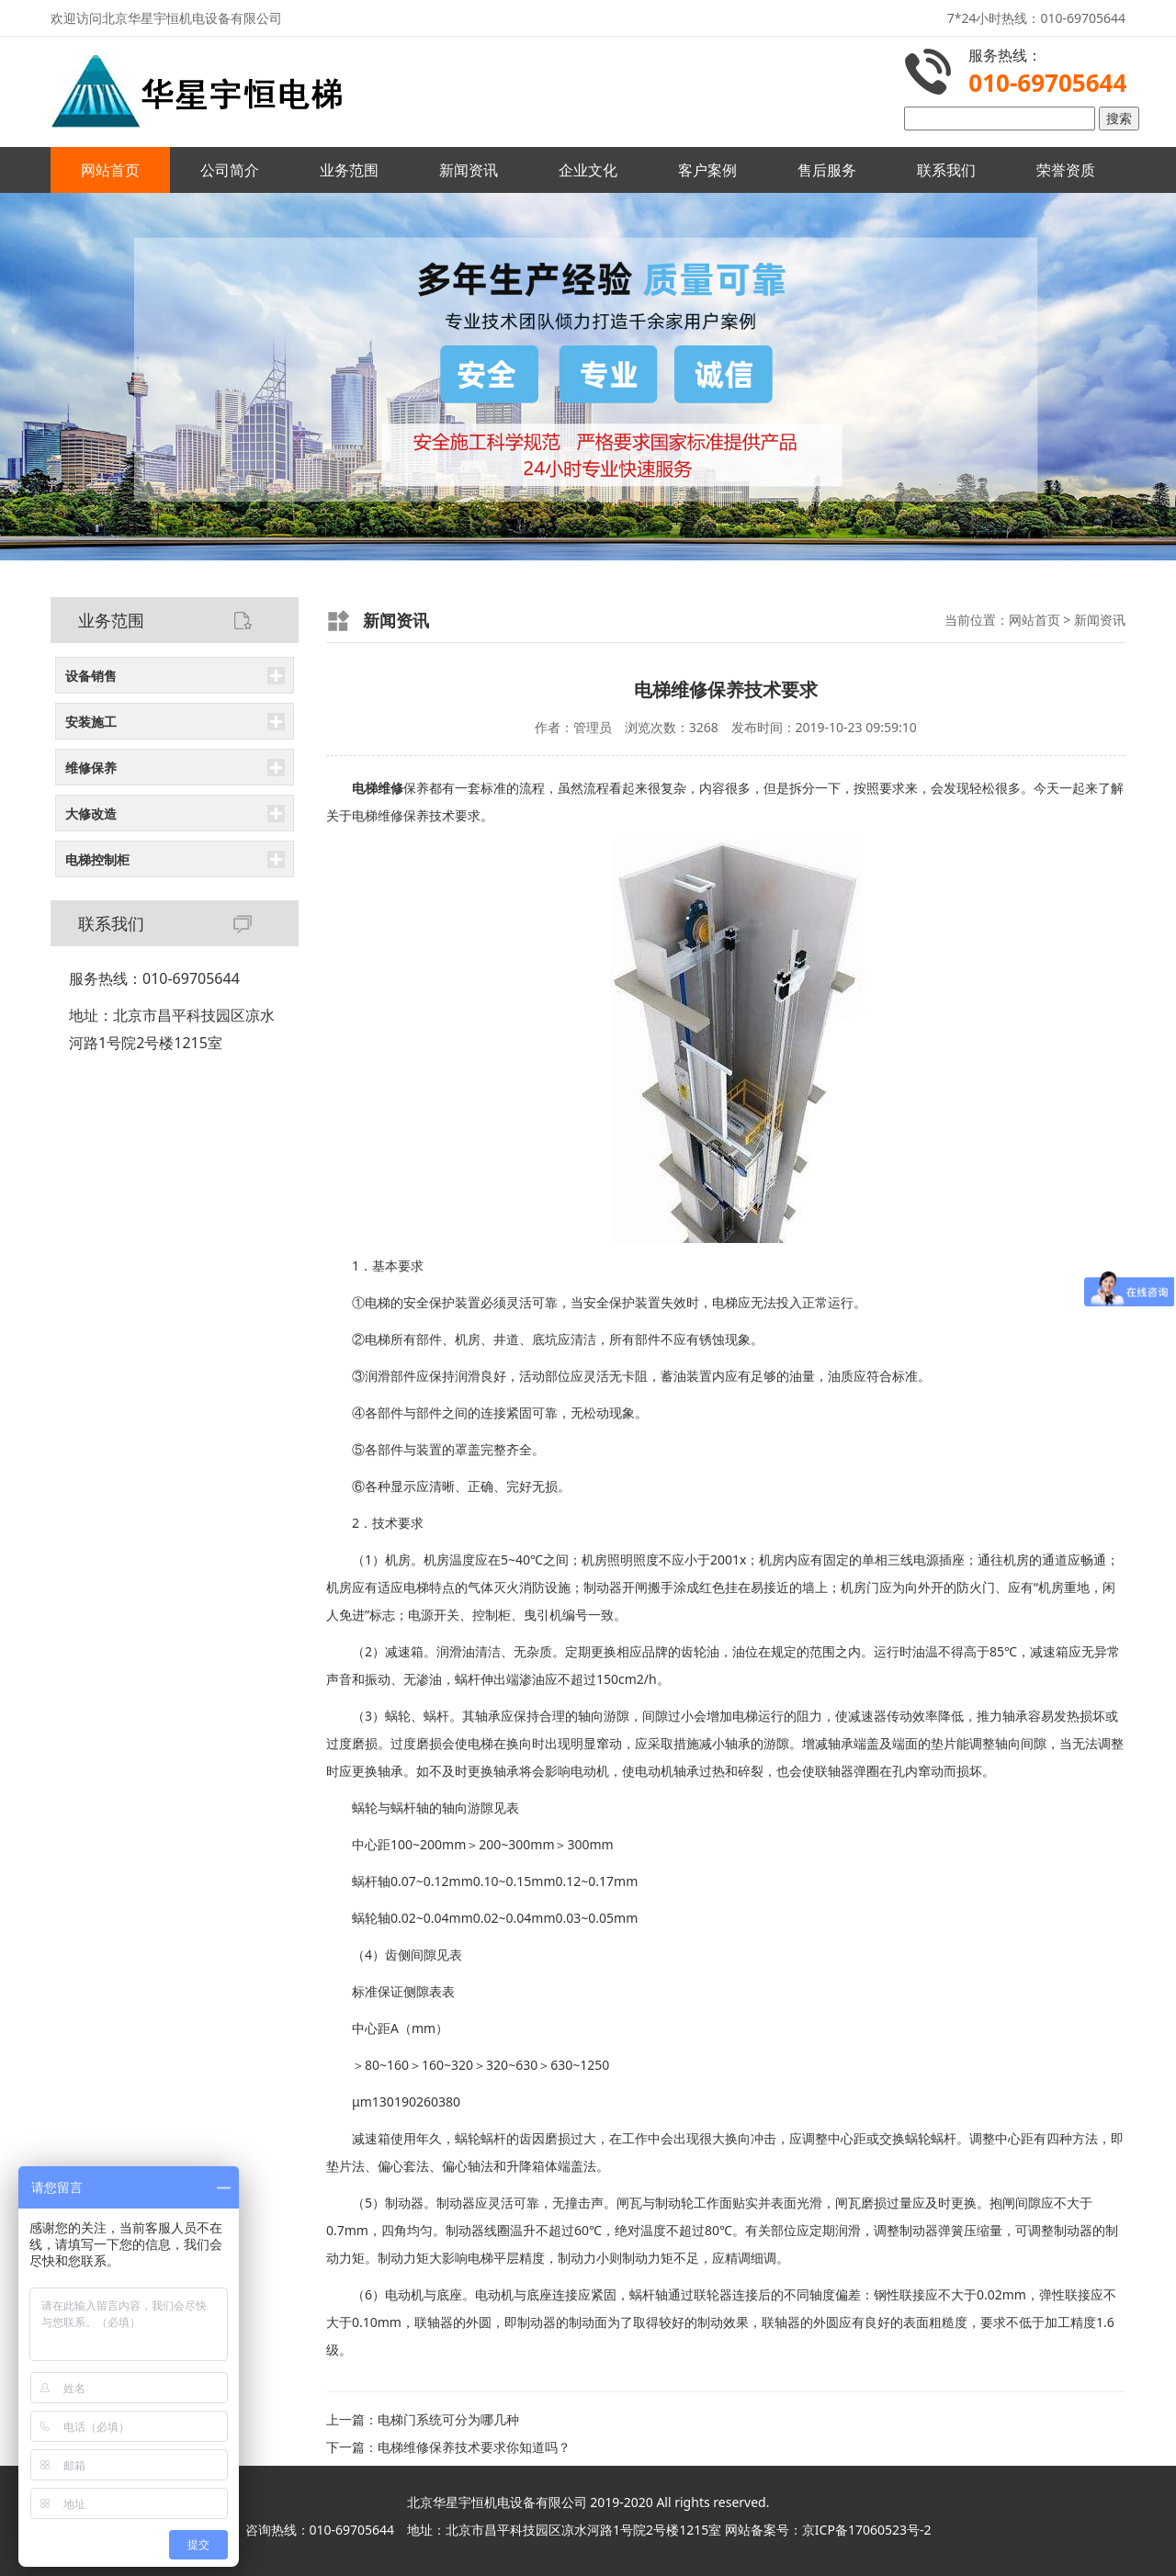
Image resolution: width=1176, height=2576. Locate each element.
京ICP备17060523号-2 (867, 2529)
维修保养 (91, 767)
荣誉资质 (1065, 170)
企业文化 (588, 170)
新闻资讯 (468, 170)
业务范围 (349, 170)
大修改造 (91, 813)
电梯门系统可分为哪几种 (448, 2419)
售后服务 (826, 170)
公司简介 (229, 170)
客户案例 (707, 170)
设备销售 (91, 675)
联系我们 (946, 170)
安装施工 (91, 721)
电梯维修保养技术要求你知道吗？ (474, 2447)
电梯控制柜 (97, 859)
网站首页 (110, 170)
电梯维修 (377, 815)
